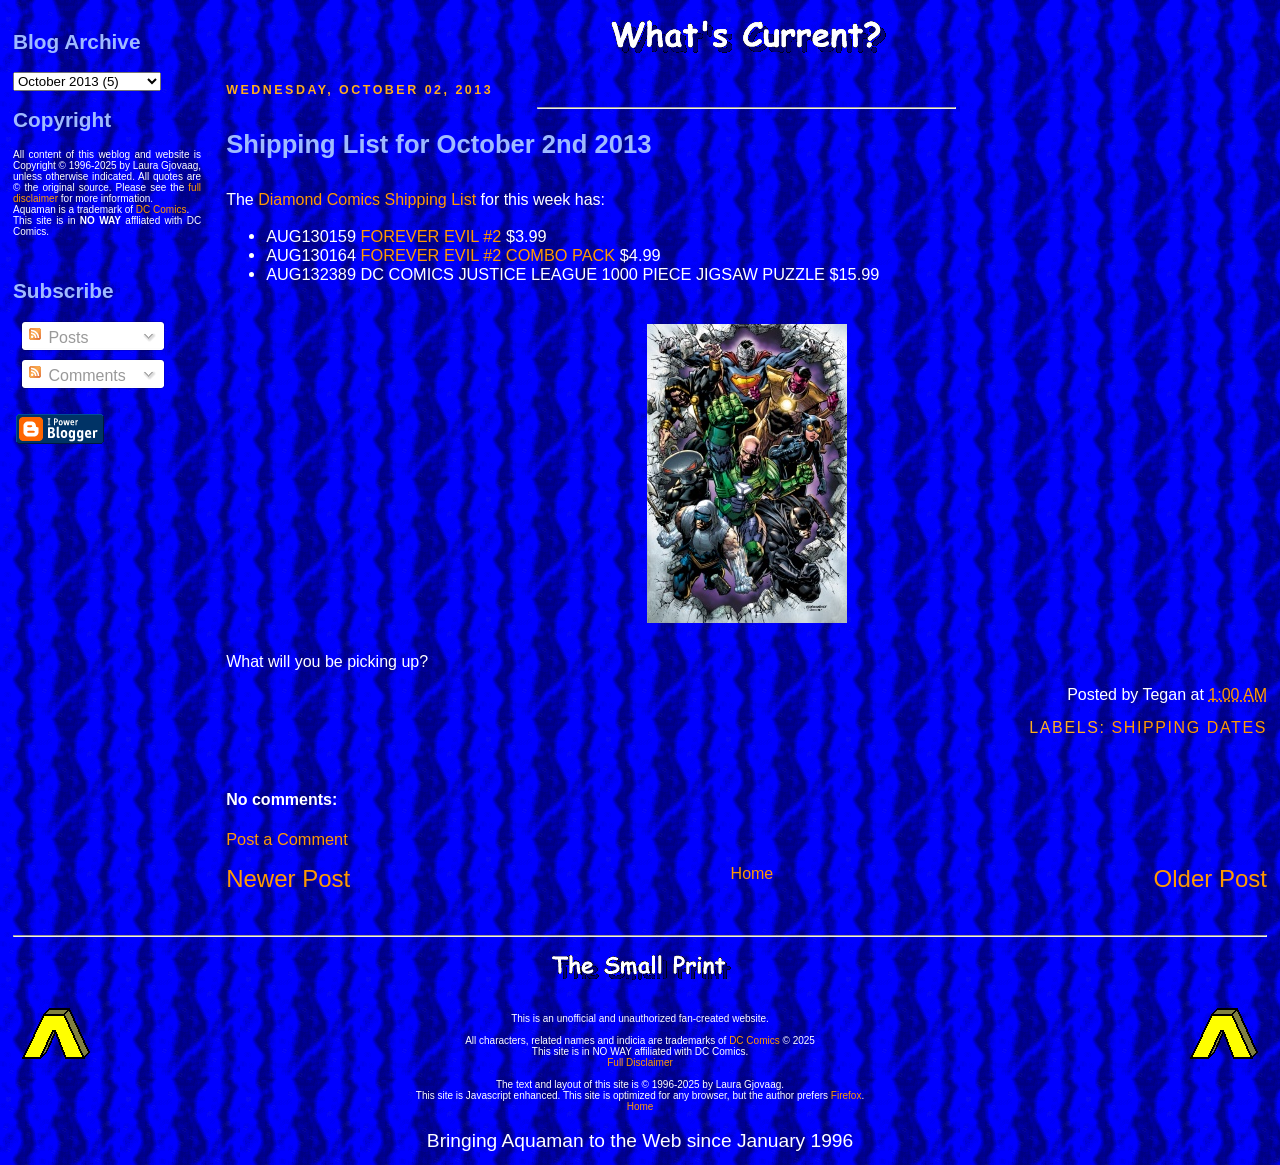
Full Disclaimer (640, 1062)
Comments (76, 375)
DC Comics (161, 209)
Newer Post (288, 878)
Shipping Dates (1189, 727)
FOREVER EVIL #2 (431, 236)
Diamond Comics (319, 199)
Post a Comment (286, 839)
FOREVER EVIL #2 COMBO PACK (488, 255)
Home (752, 873)
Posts (57, 337)
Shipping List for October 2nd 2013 (438, 144)
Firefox (846, 1095)
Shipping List (430, 199)
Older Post (1210, 878)
